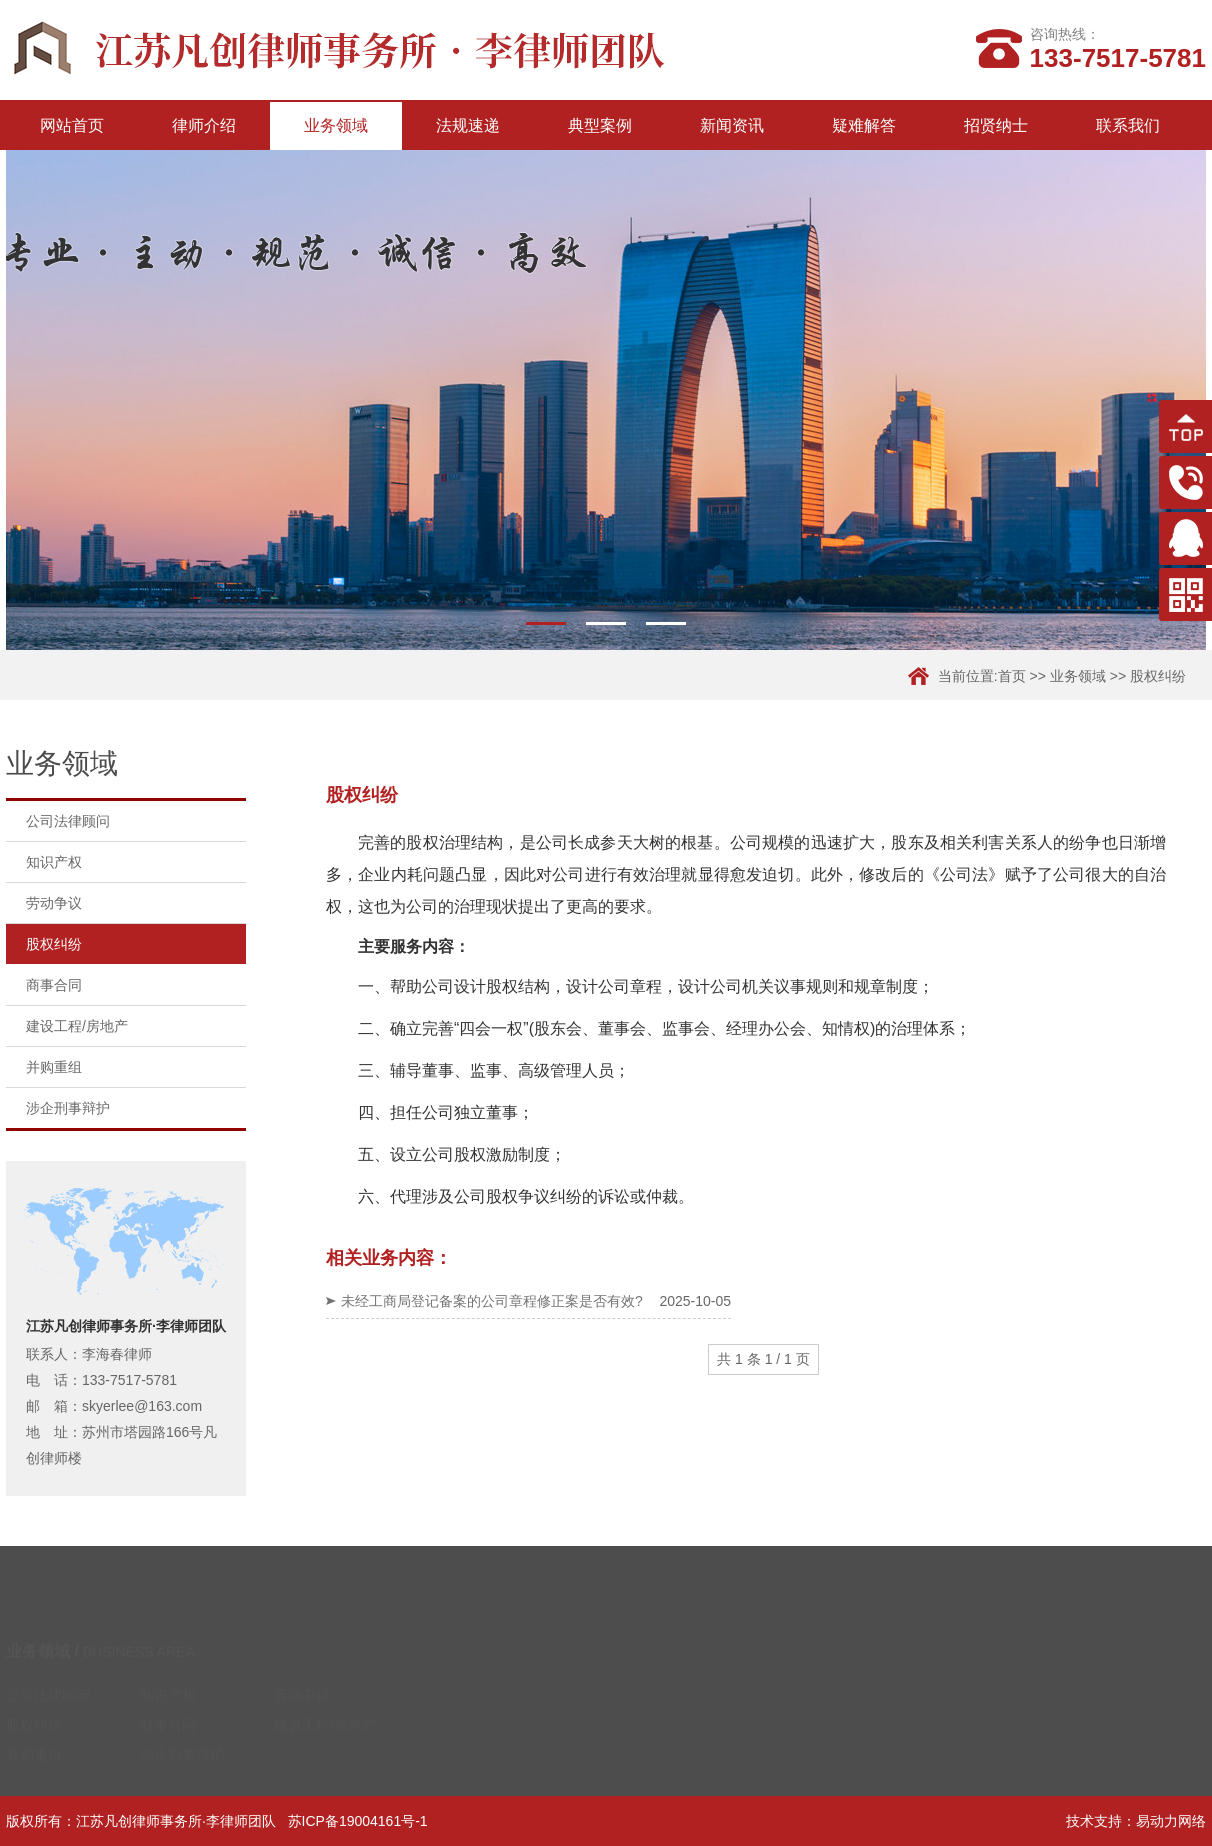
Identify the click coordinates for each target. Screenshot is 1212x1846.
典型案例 (600, 125)
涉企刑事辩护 (68, 1108)
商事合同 (54, 985)
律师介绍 (204, 125)
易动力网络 (1171, 1821)
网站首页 (72, 125)
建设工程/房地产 (77, 1026)
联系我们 (1128, 125)
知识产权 (54, 862)
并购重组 (54, 1067)
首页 (1012, 676)
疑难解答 (864, 125)
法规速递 (468, 125)
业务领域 (336, 125)
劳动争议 (54, 903)
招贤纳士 (996, 125)
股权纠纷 (1158, 676)
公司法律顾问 (68, 821)
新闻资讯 (732, 125)
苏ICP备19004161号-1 (358, 1821)
